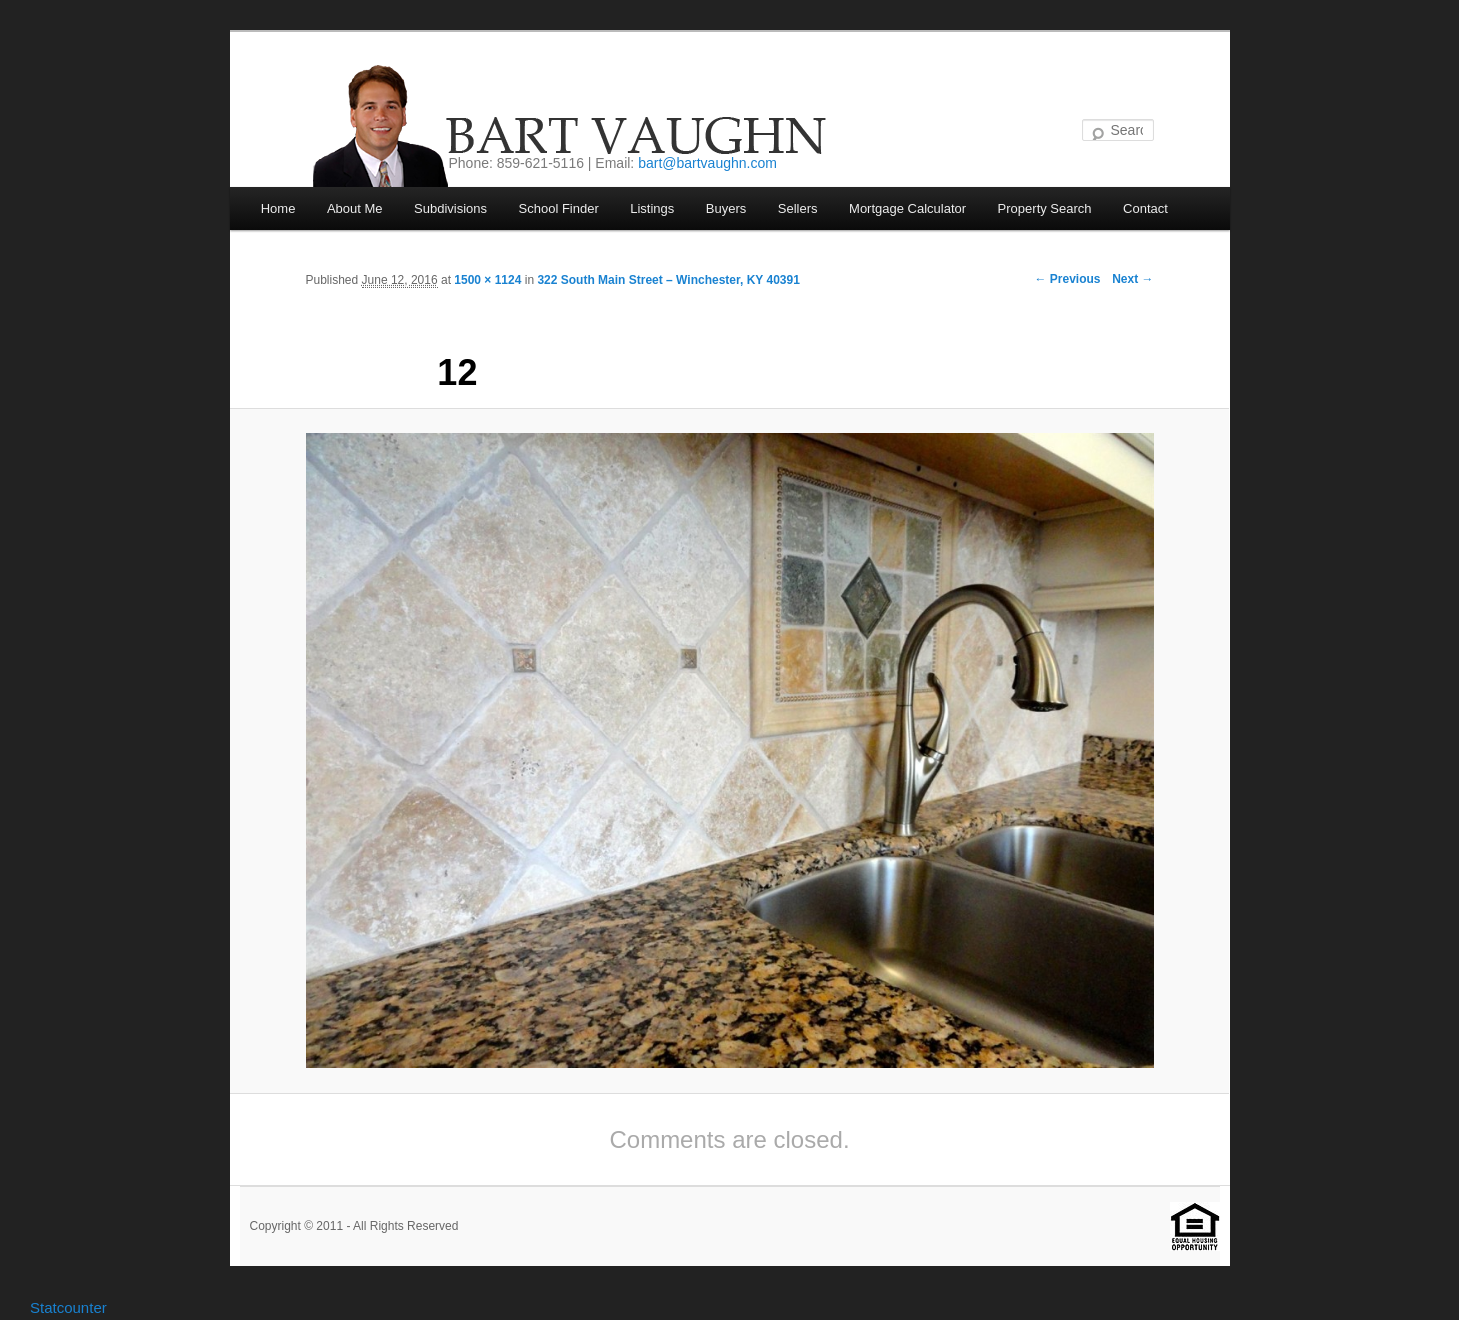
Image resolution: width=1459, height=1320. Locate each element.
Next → (1132, 279)
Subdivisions (450, 208)
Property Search (1045, 208)
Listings (652, 208)
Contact (1145, 208)
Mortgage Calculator (907, 208)
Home (278, 208)
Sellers (798, 208)
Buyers (726, 208)
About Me (355, 208)
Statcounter (68, 1307)
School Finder (559, 208)
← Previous (1067, 279)
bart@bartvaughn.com (707, 163)
